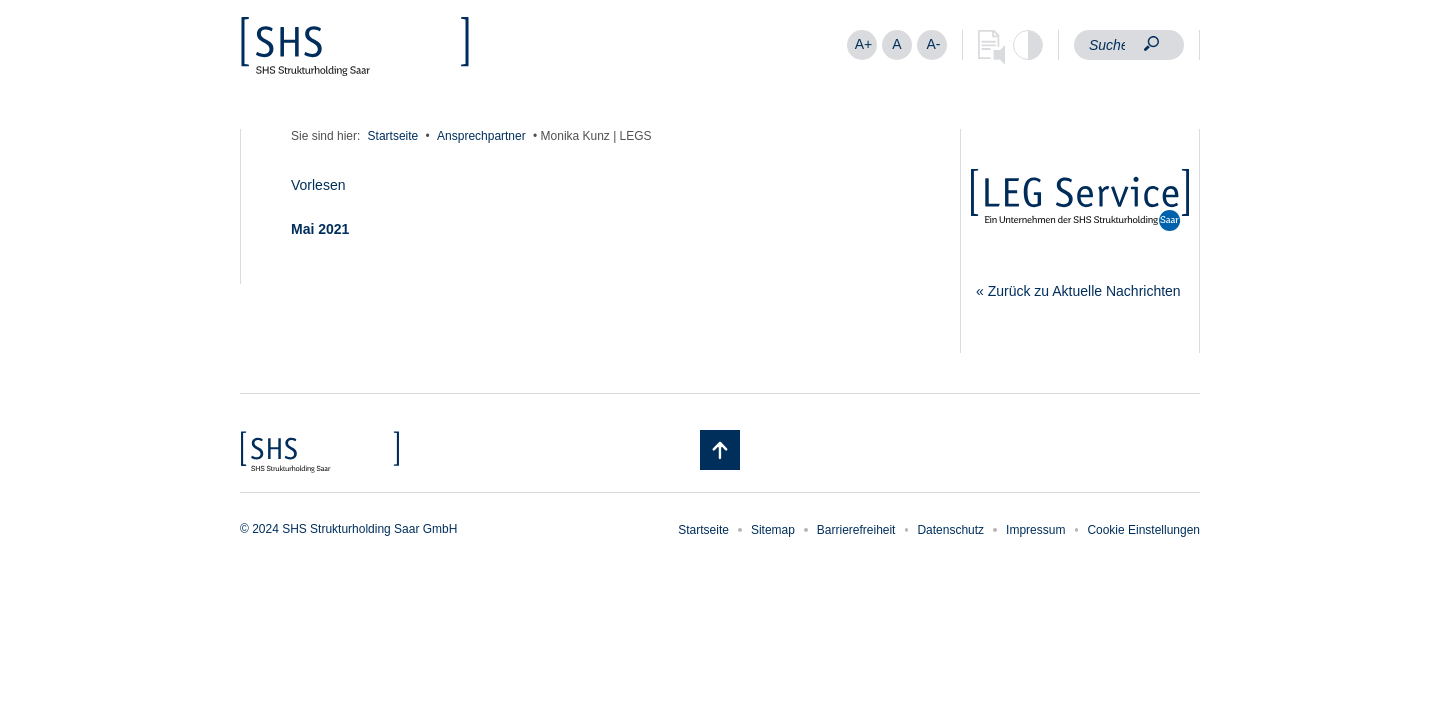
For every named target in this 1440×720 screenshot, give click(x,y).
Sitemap (773, 530)
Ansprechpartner (481, 136)
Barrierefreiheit (856, 530)
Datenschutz (950, 530)
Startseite (393, 136)
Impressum (1035, 530)
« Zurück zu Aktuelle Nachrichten (1078, 291)
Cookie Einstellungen (1143, 530)
